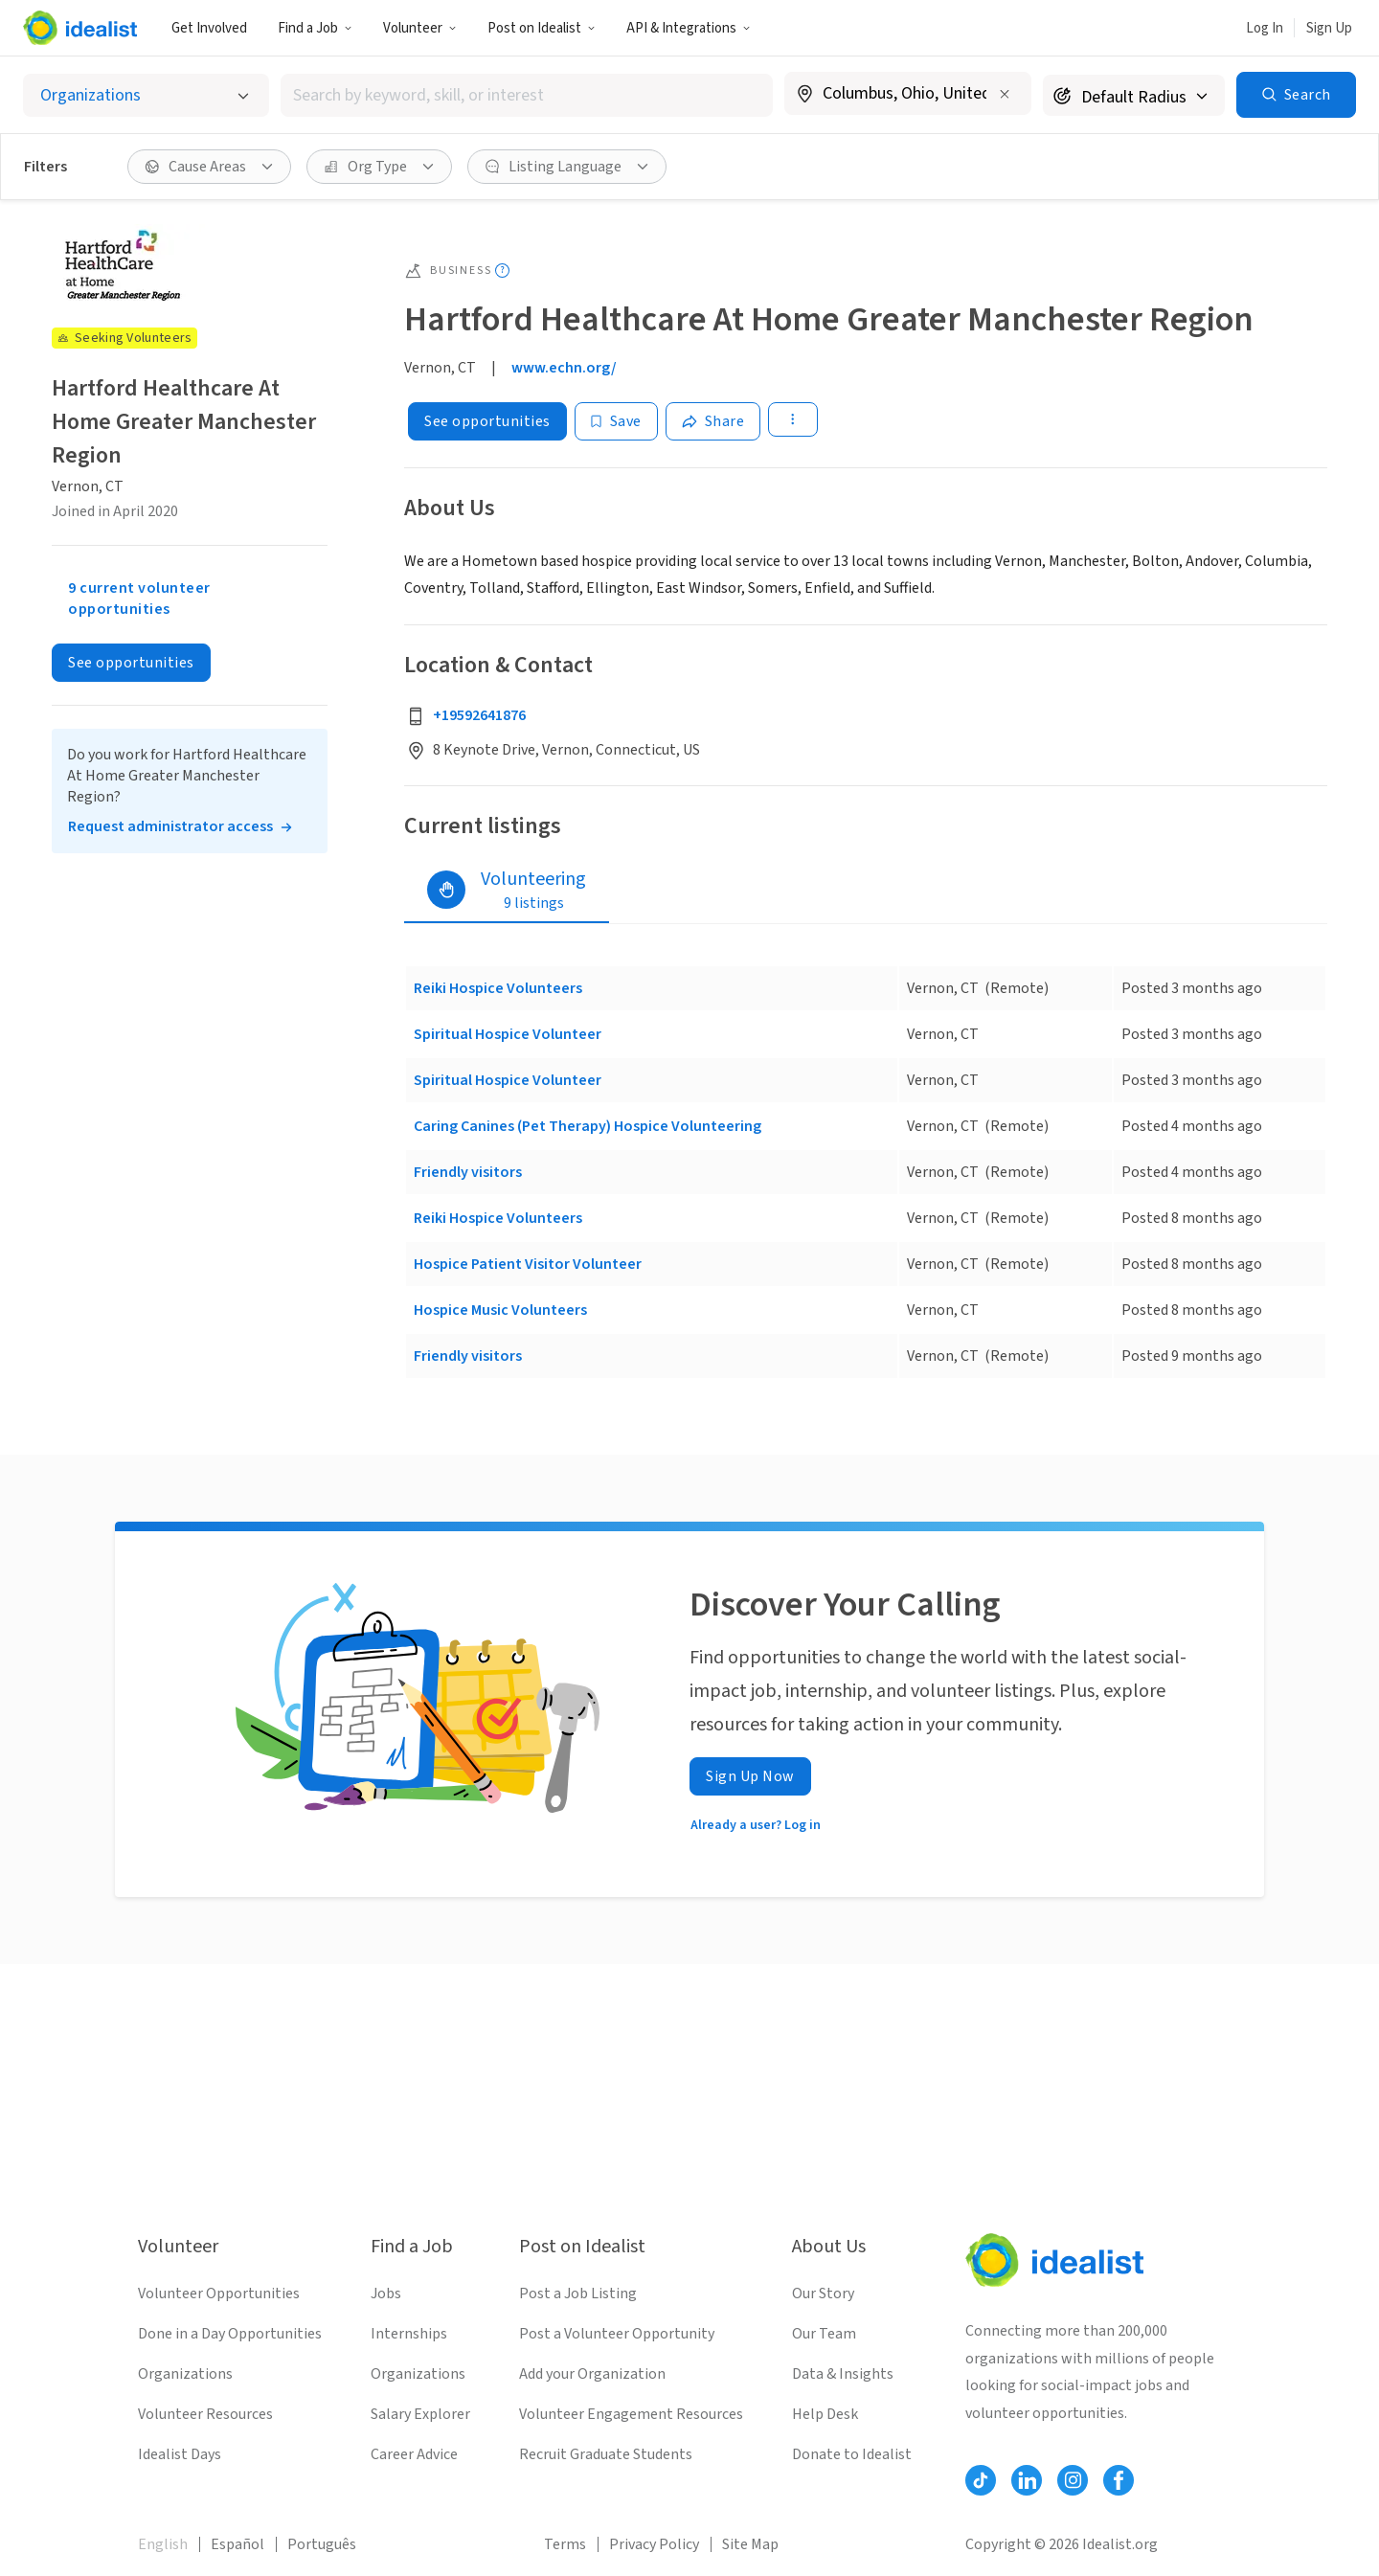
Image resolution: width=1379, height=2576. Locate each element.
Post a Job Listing (578, 2293)
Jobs (386, 2293)
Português (321, 2544)
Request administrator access (170, 826)
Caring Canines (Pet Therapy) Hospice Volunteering (587, 1126)
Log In (1264, 28)
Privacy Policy (654, 2544)
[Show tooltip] (502, 270)
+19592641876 (479, 715)
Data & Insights (842, 2373)
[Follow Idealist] (980, 2480)
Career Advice (414, 2454)
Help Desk (825, 2414)
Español (237, 2544)
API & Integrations (688, 28)
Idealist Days (179, 2454)
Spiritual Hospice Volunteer (507, 1034)
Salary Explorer (420, 2414)
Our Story (823, 2293)
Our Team (824, 2333)
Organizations (185, 2373)
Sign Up (1329, 28)
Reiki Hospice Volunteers (498, 988)
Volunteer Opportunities (219, 2293)
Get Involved (209, 28)
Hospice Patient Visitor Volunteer (528, 1264)
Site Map (750, 2544)
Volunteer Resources (205, 2414)
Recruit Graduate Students (605, 2454)
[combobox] (527, 95)
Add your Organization (592, 2373)
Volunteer (420, 28)
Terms (565, 2544)
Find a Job (315, 28)
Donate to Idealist (852, 2454)
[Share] (713, 421)
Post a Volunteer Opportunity (616, 2333)
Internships (409, 2333)
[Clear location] (1004, 94)
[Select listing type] (146, 95)
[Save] (616, 421)
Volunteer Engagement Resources (631, 2414)
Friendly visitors (468, 1172)
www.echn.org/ (564, 367)
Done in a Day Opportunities (230, 2333)
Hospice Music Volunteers (500, 1310)
